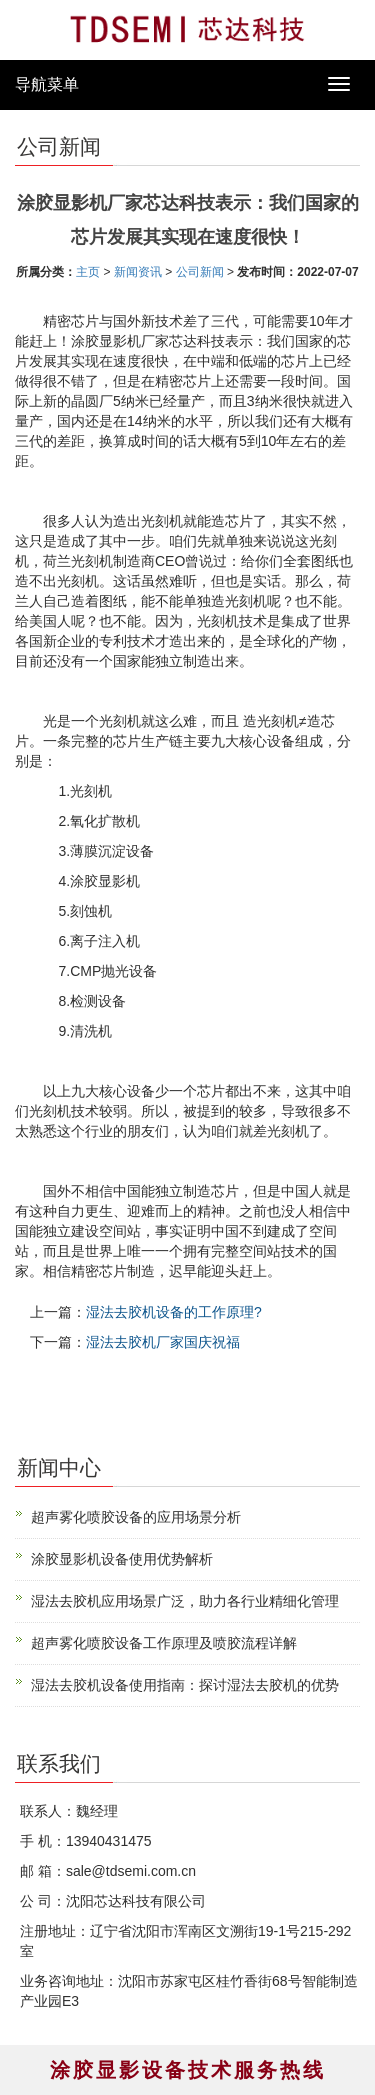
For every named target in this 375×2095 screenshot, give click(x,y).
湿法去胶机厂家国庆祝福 (163, 1342)
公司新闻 (200, 272)
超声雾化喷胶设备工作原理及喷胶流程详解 (164, 1643)
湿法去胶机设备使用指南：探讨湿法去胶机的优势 (185, 1685)
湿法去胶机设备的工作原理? (174, 1312)
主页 (88, 272)
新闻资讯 (138, 272)
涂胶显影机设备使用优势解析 (122, 1559)
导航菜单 (47, 84)
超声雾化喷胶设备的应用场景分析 (136, 1517)
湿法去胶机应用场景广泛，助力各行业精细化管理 (185, 1601)
